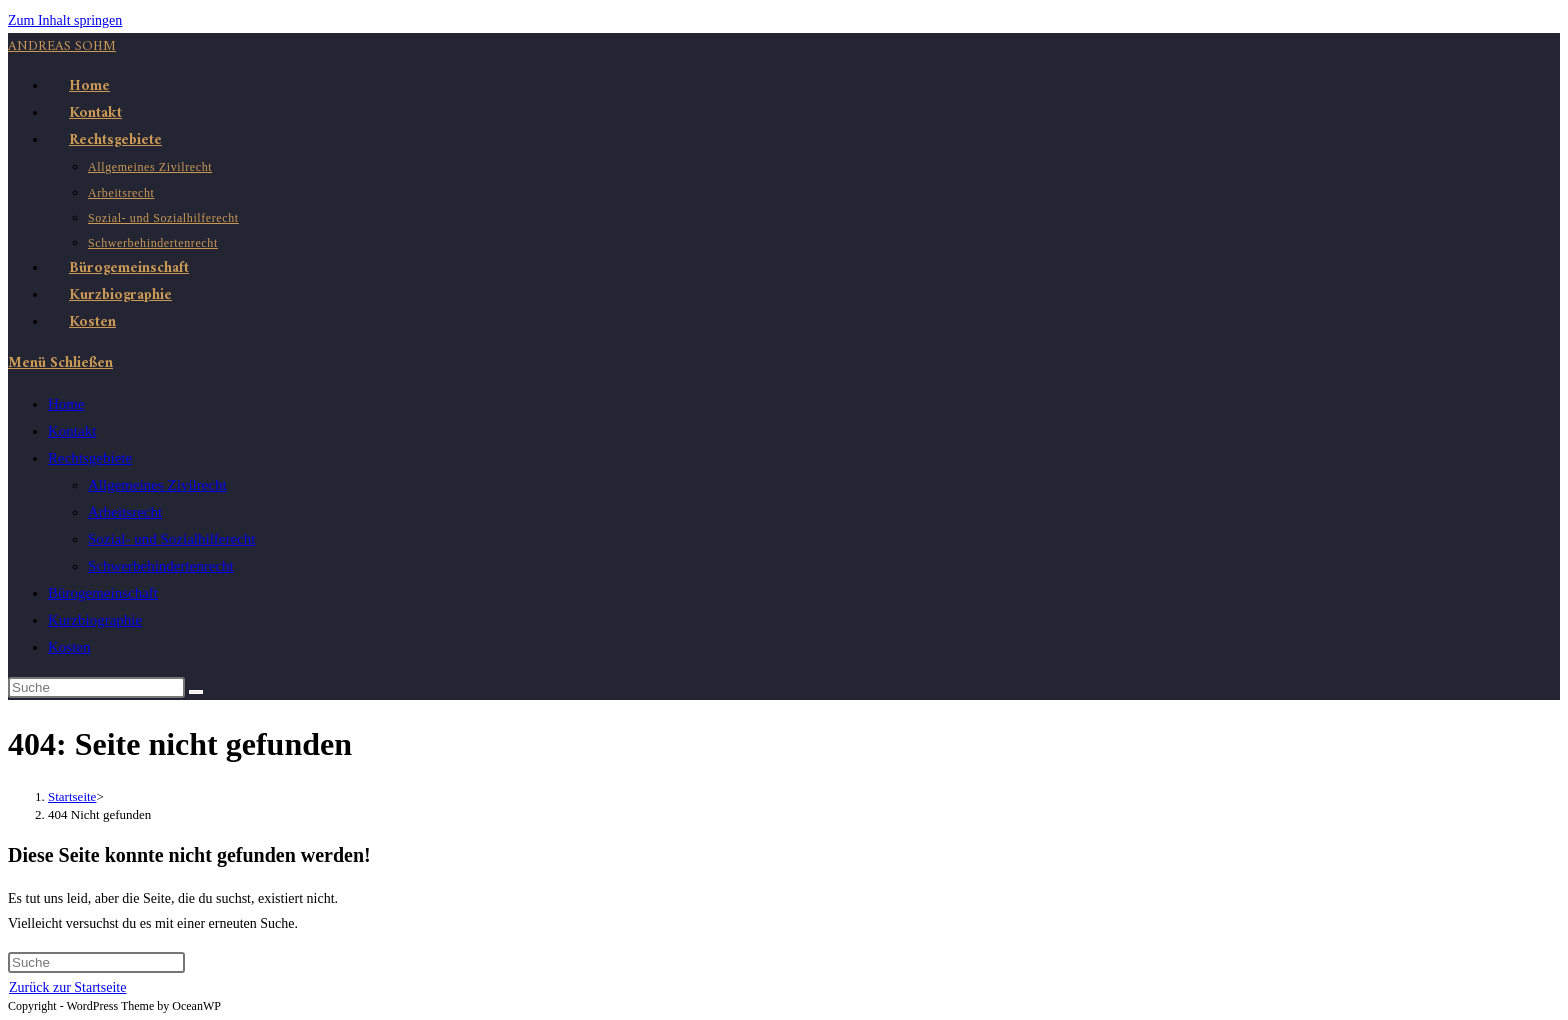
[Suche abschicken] (196, 692)
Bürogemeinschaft (103, 593)
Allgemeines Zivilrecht (157, 485)
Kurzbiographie (95, 620)
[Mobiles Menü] (60, 363)
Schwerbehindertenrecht (161, 566)
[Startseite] (72, 796)
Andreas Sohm (62, 46)
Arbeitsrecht (125, 512)
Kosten (69, 647)
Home (66, 404)
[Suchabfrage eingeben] (96, 687)
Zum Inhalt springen (65, 20)
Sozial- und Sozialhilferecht (171, 539)
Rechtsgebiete (90, 458)
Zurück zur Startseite (67, 987)
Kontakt (72, 431)
